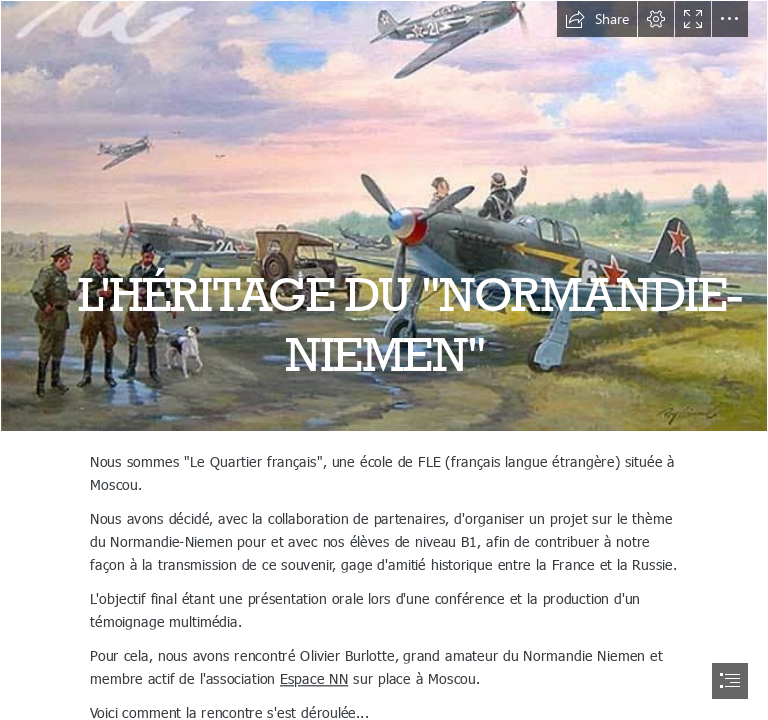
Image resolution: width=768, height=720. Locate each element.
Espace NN (314, 677)
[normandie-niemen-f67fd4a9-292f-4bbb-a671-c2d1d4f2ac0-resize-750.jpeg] (384, 216)
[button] (597, 19)
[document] (384, 360)
